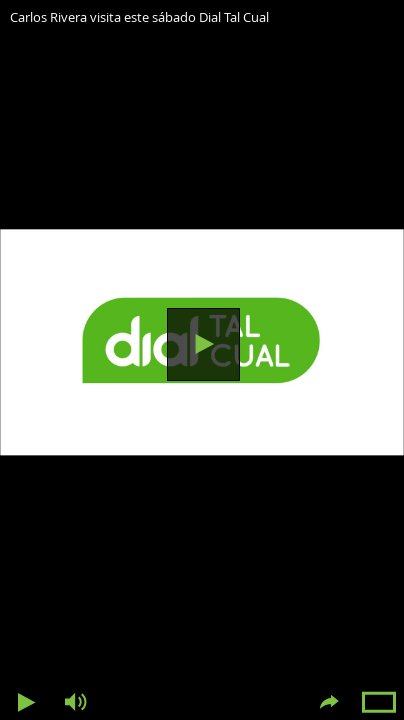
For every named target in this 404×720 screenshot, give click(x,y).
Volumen (75, 702)
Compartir (329, 702)
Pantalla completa (379, 702)
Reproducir (203, 344)
